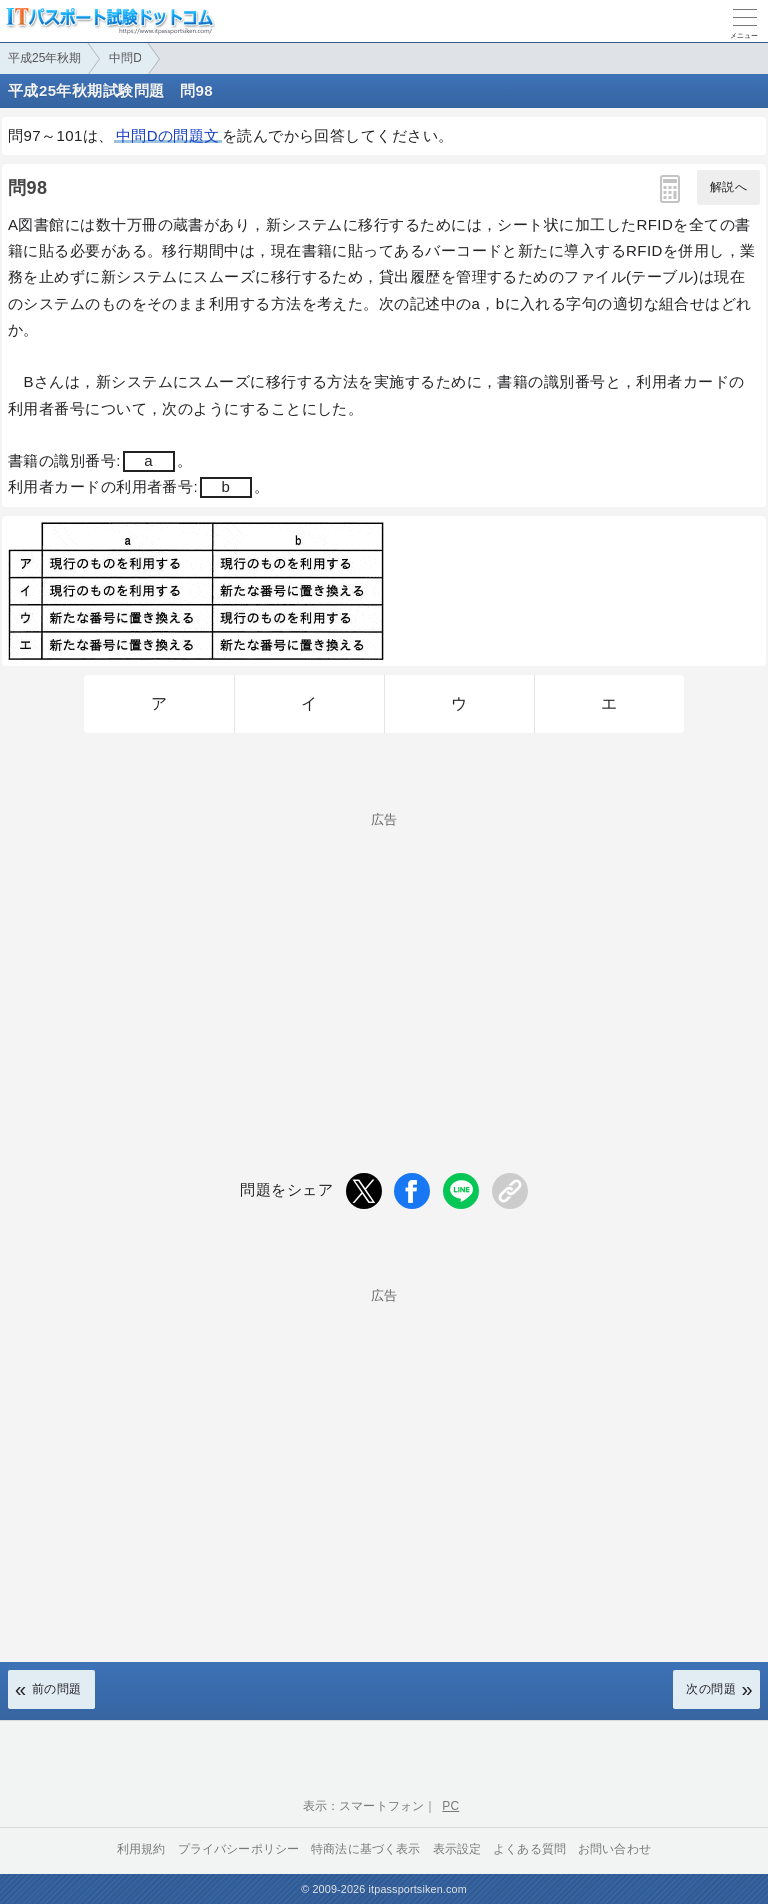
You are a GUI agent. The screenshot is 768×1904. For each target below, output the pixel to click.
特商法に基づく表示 (365, 1849)
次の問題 (711, 1689)
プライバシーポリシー (239, 1849)
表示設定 (457, 1849)
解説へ (728, 187)
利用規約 (141, 1849)
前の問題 (57, 1689)
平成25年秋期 (44, 58)
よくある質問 (529, 1849)
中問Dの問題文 (168, 135)
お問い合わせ (614, 1849)
